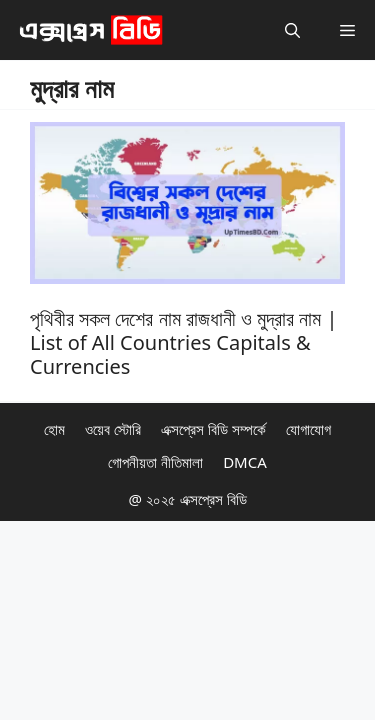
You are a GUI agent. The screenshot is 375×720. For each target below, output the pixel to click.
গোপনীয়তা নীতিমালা (155, 462)
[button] (292, 30)
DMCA (245, 462)
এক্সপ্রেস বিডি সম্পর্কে (213, 429)
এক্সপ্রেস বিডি (211, 499)
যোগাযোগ (308, 429)
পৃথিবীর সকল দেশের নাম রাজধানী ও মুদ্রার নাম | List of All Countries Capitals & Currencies (184, 342)
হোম (54, 429)
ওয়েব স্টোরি (113, 429)
